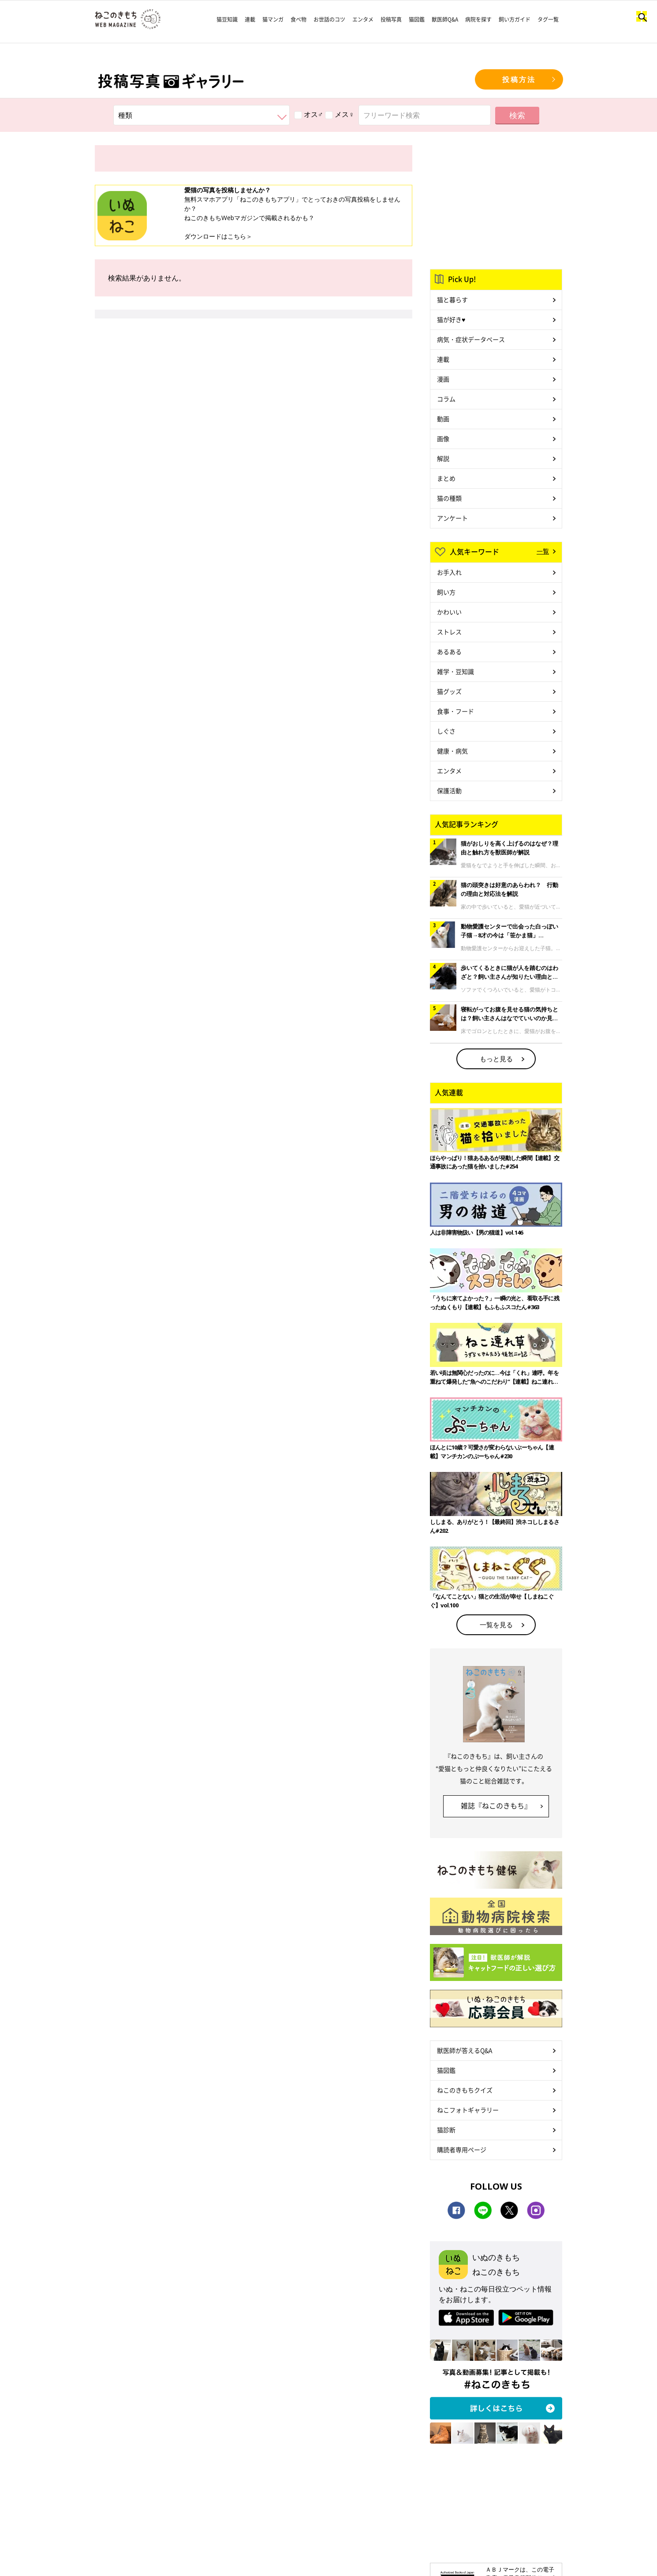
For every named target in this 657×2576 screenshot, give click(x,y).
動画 (443, 418)
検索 (517, 115)
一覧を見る (496, 1624)
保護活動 (449, 790)
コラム (446, 398)
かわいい (449, 611)
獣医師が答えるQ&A (464, 2050)
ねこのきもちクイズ (465, 2090)
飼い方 (446, 592)
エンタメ (362, 19)
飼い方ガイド (514, 19)
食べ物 (298, 19)
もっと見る (496, 1058)
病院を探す (478, 19)
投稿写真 (391, 19)
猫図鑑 (417, 19)
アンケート (452, 517)
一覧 (543, 551)
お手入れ (449, 572)
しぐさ (446, 730)
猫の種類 (449, 498)
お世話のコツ (329, 19)
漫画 (443, 378)
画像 (443, 438)
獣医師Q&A (445, 19)
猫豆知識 (227, 19)
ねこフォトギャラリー (468, 2109)
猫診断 (446, 2129)
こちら (237, 236)
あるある (449, 651)
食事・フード (455, 711)
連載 (250, 19)
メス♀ (339, 114)
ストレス (449, 631)
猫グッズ (449, 691)
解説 (443, 458)
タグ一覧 (548, 19)
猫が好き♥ (451, 319)
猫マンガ (273, 19)
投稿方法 (519, 79)
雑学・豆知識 (455, 671)
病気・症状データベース (471, 339)
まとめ (446, 478)
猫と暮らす (452, 299)
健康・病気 (452, 750)
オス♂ (308, 114)
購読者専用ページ (461, 2149)
